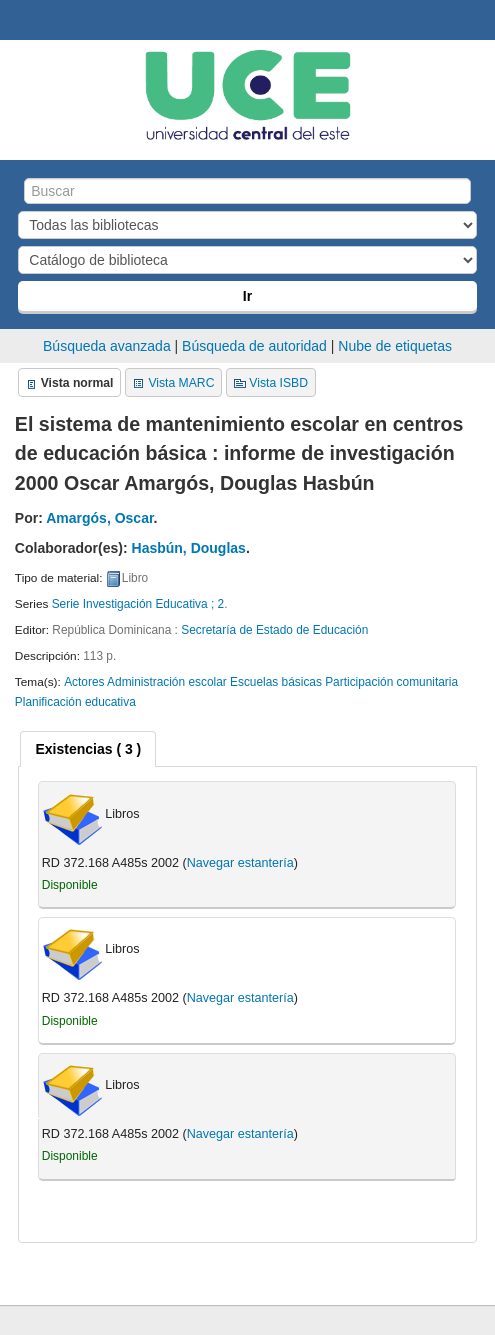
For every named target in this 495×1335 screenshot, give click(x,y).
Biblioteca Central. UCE (21, 21)
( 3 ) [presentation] (88, 749)
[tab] (88, 749)
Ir (247, 296)
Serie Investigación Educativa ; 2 (138, 604)
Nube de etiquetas (395, 346)
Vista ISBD (278, 383)
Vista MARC (181, 383)
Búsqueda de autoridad (254, 346)
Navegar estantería (240, 863)
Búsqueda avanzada (107, 346)
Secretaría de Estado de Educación (274, 630)
